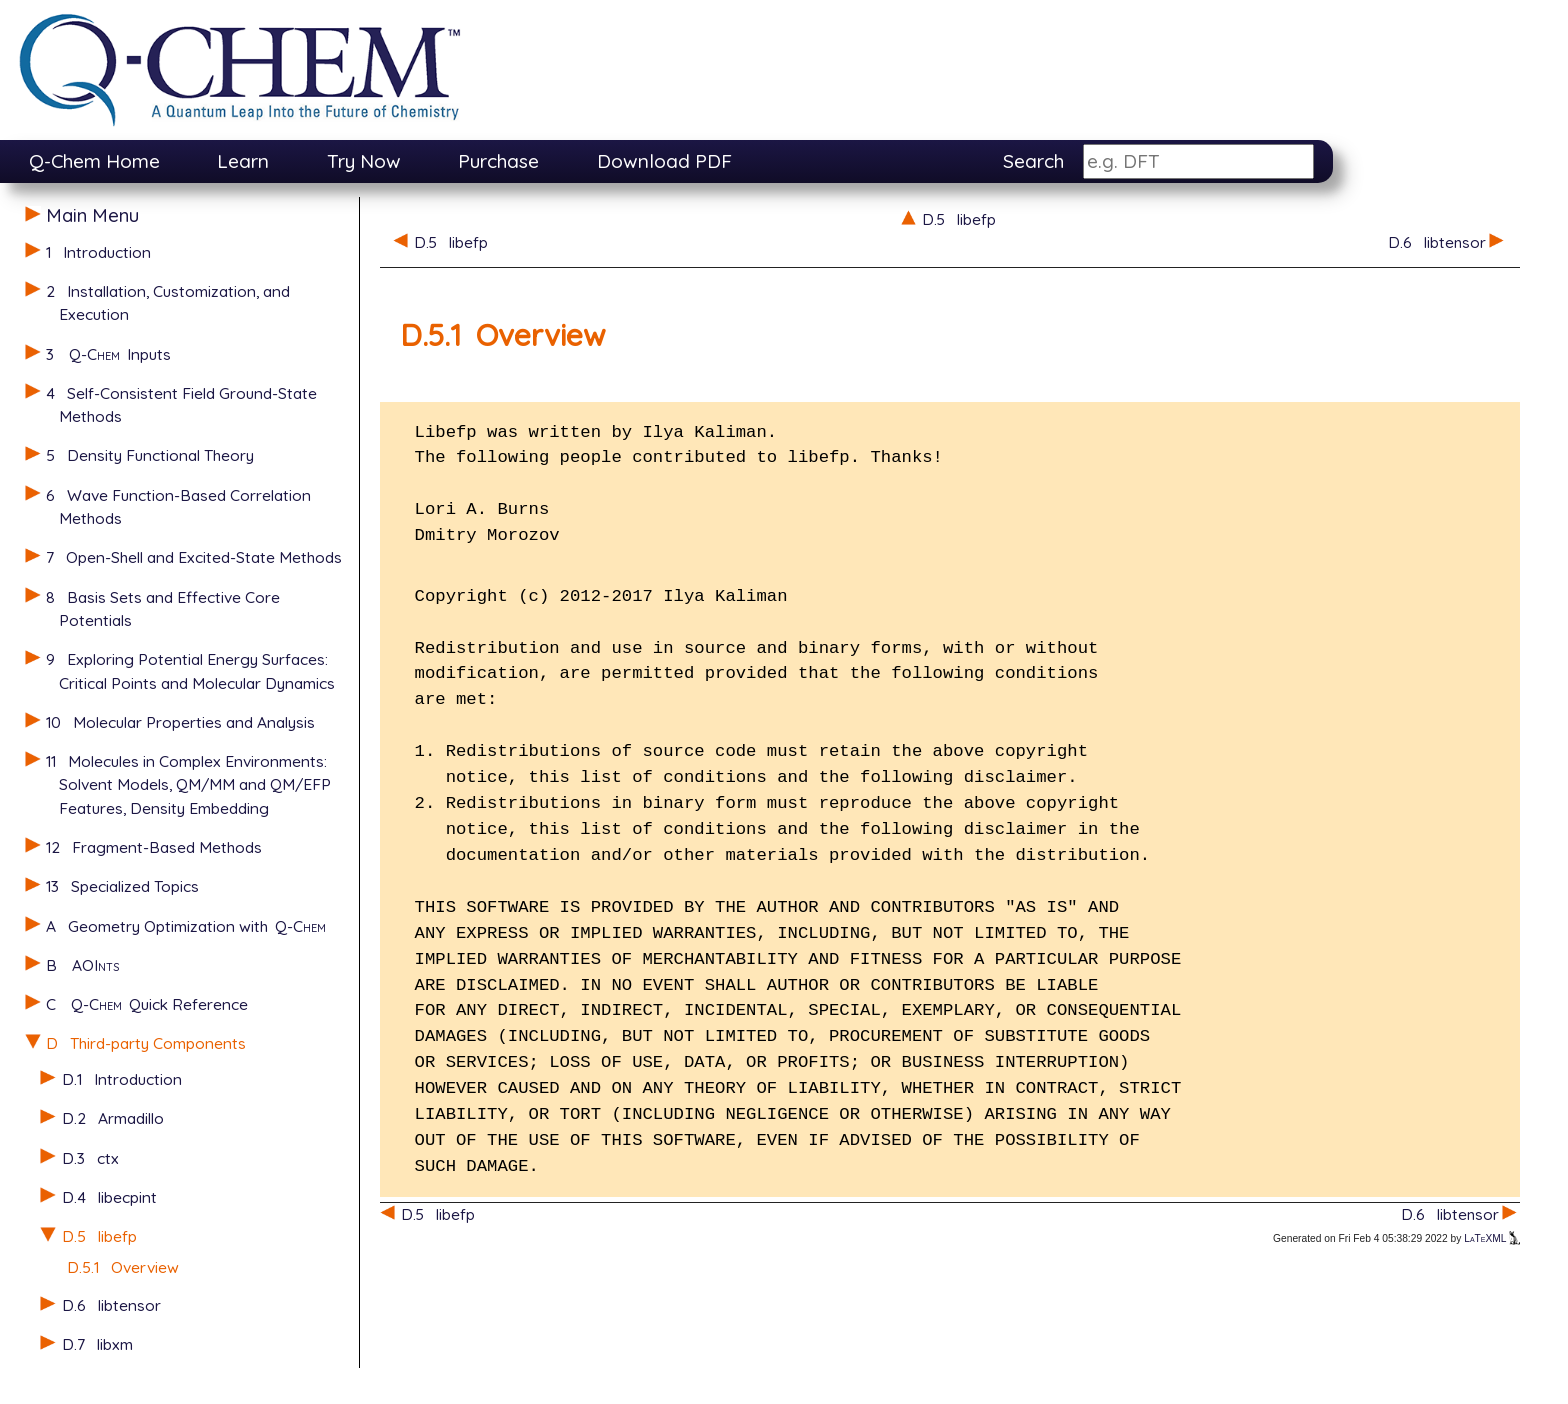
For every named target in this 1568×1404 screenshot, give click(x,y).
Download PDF (664, 161)
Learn (243, 161)
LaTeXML (1492, 1238)
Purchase (498, 161)
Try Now (364, 161)
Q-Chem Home (94, 161)
